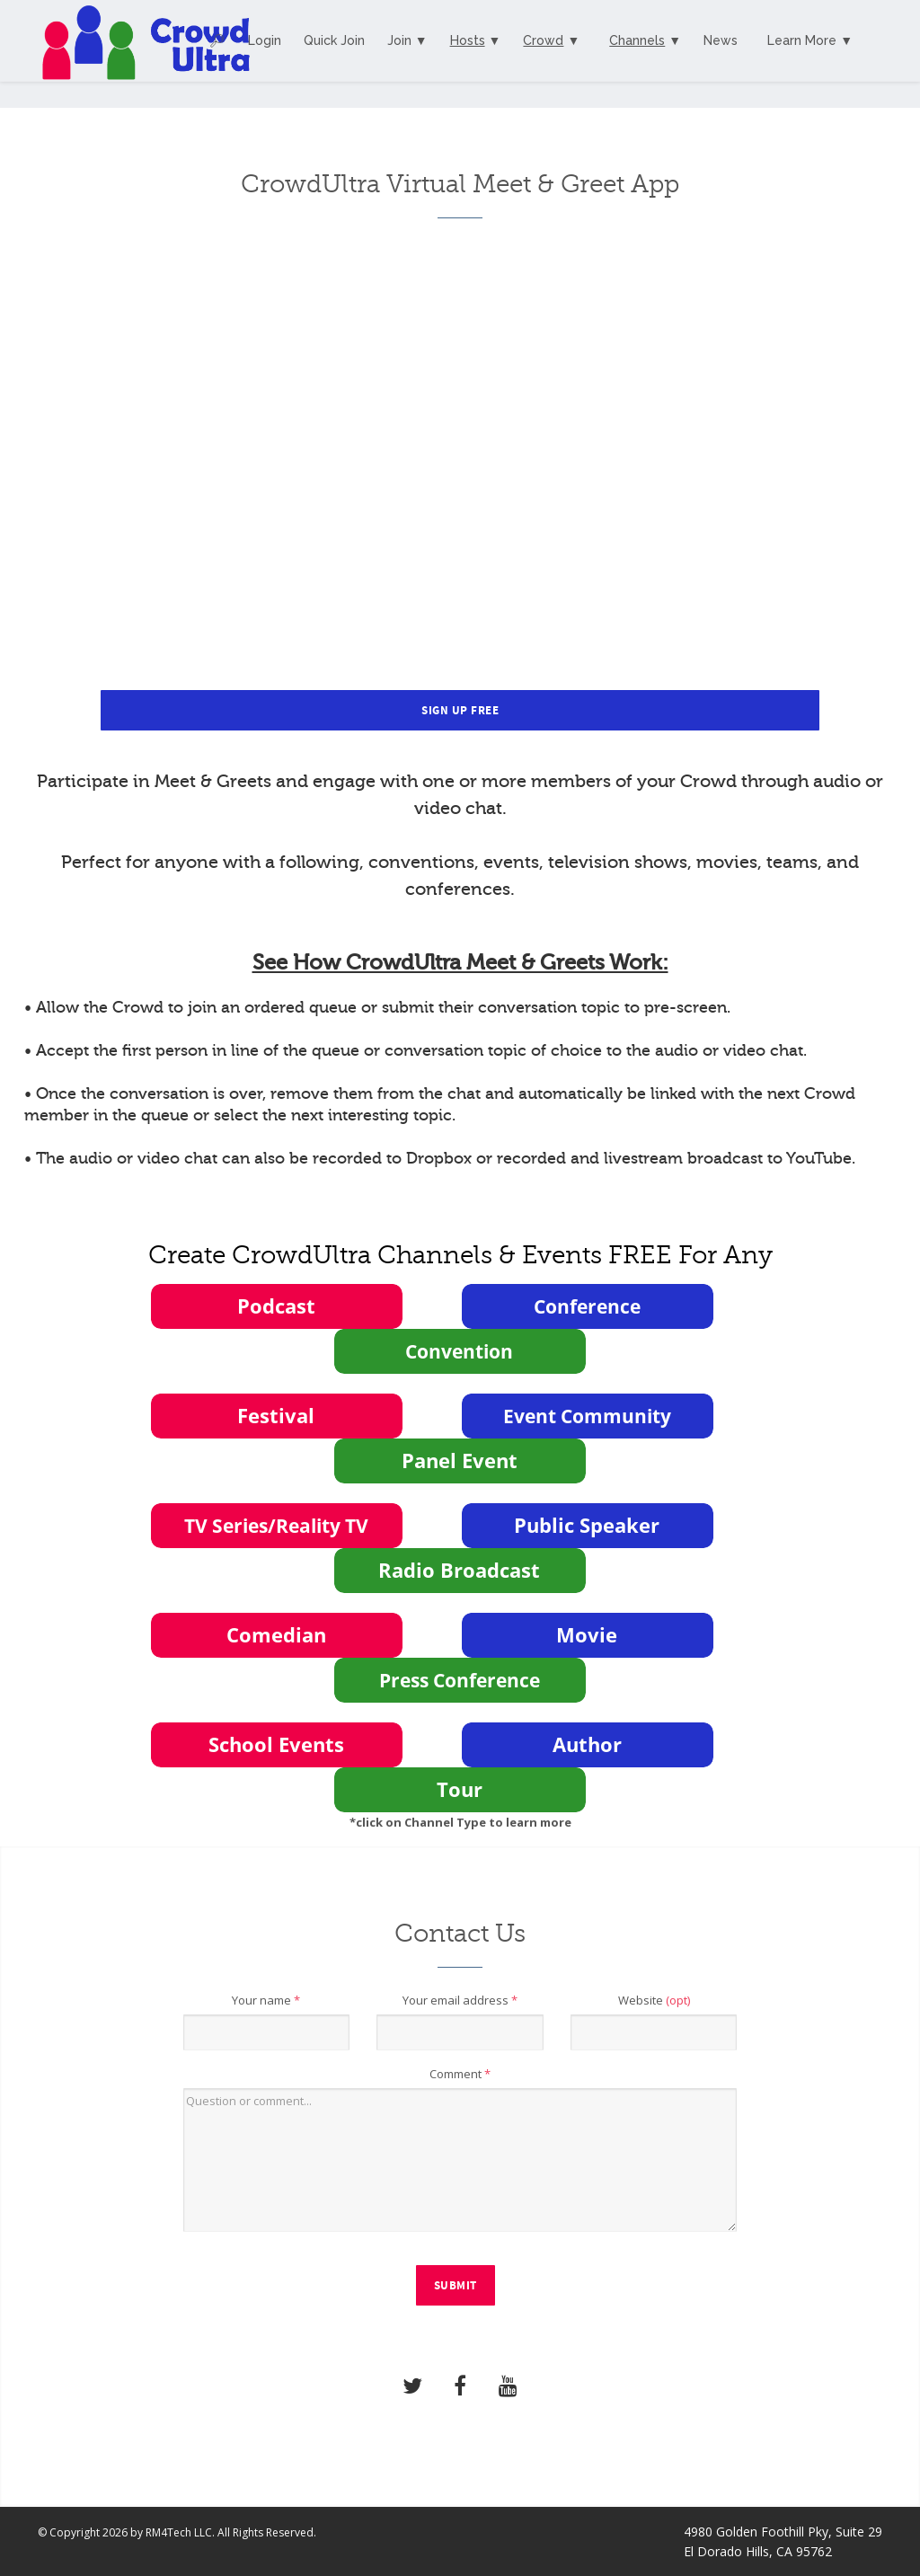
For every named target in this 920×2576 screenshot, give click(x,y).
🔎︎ (217, 40)
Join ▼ (407, 40)
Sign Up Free (460, 711)
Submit (455, 2286)
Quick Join (334, 40)
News (720, 40)
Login (264, 40)
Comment (460, 2074)
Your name (266, 2000)
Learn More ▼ (810, 40)
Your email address (460, 2000)
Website (654, 2000)
